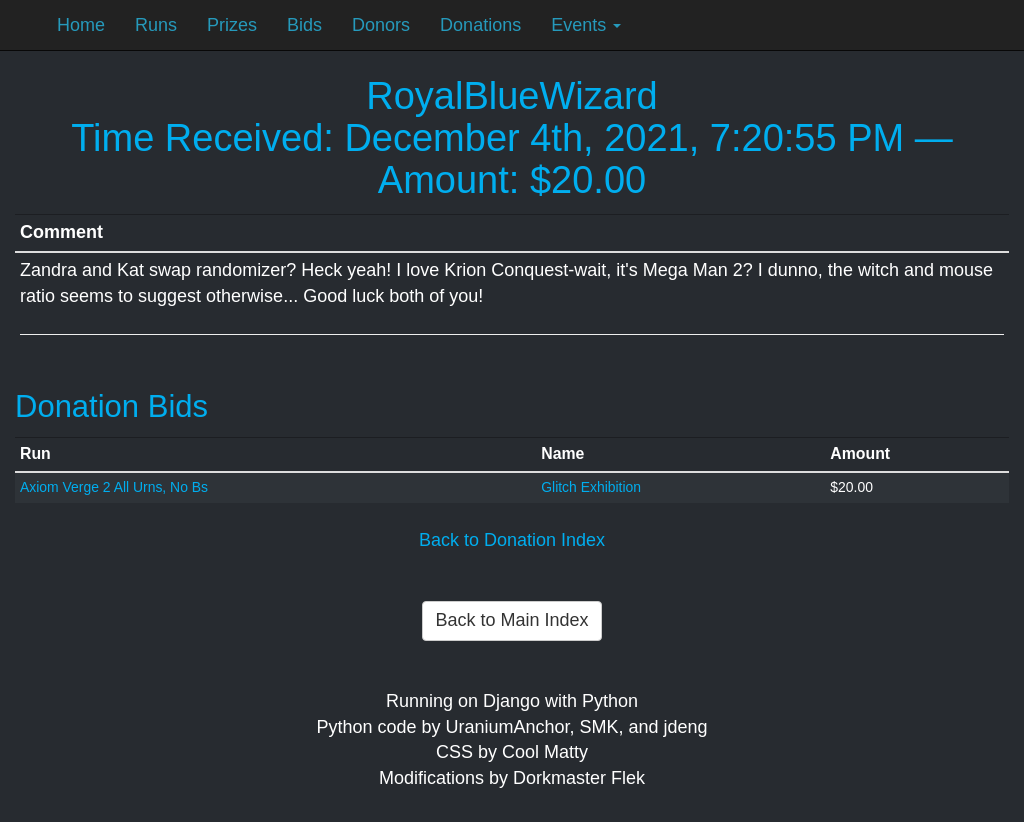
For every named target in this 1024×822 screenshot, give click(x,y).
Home (81, 25)
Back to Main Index (511, 620)
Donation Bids (111, 406)
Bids (304, 25)
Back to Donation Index (512, 540)
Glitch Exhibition (591, 487)
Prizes (232, 25)
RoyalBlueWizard (511, 96)
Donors (381, 25)
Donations (480, 25)
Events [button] (586, 25)
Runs (156, 25)
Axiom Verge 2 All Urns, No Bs (114, 487)
